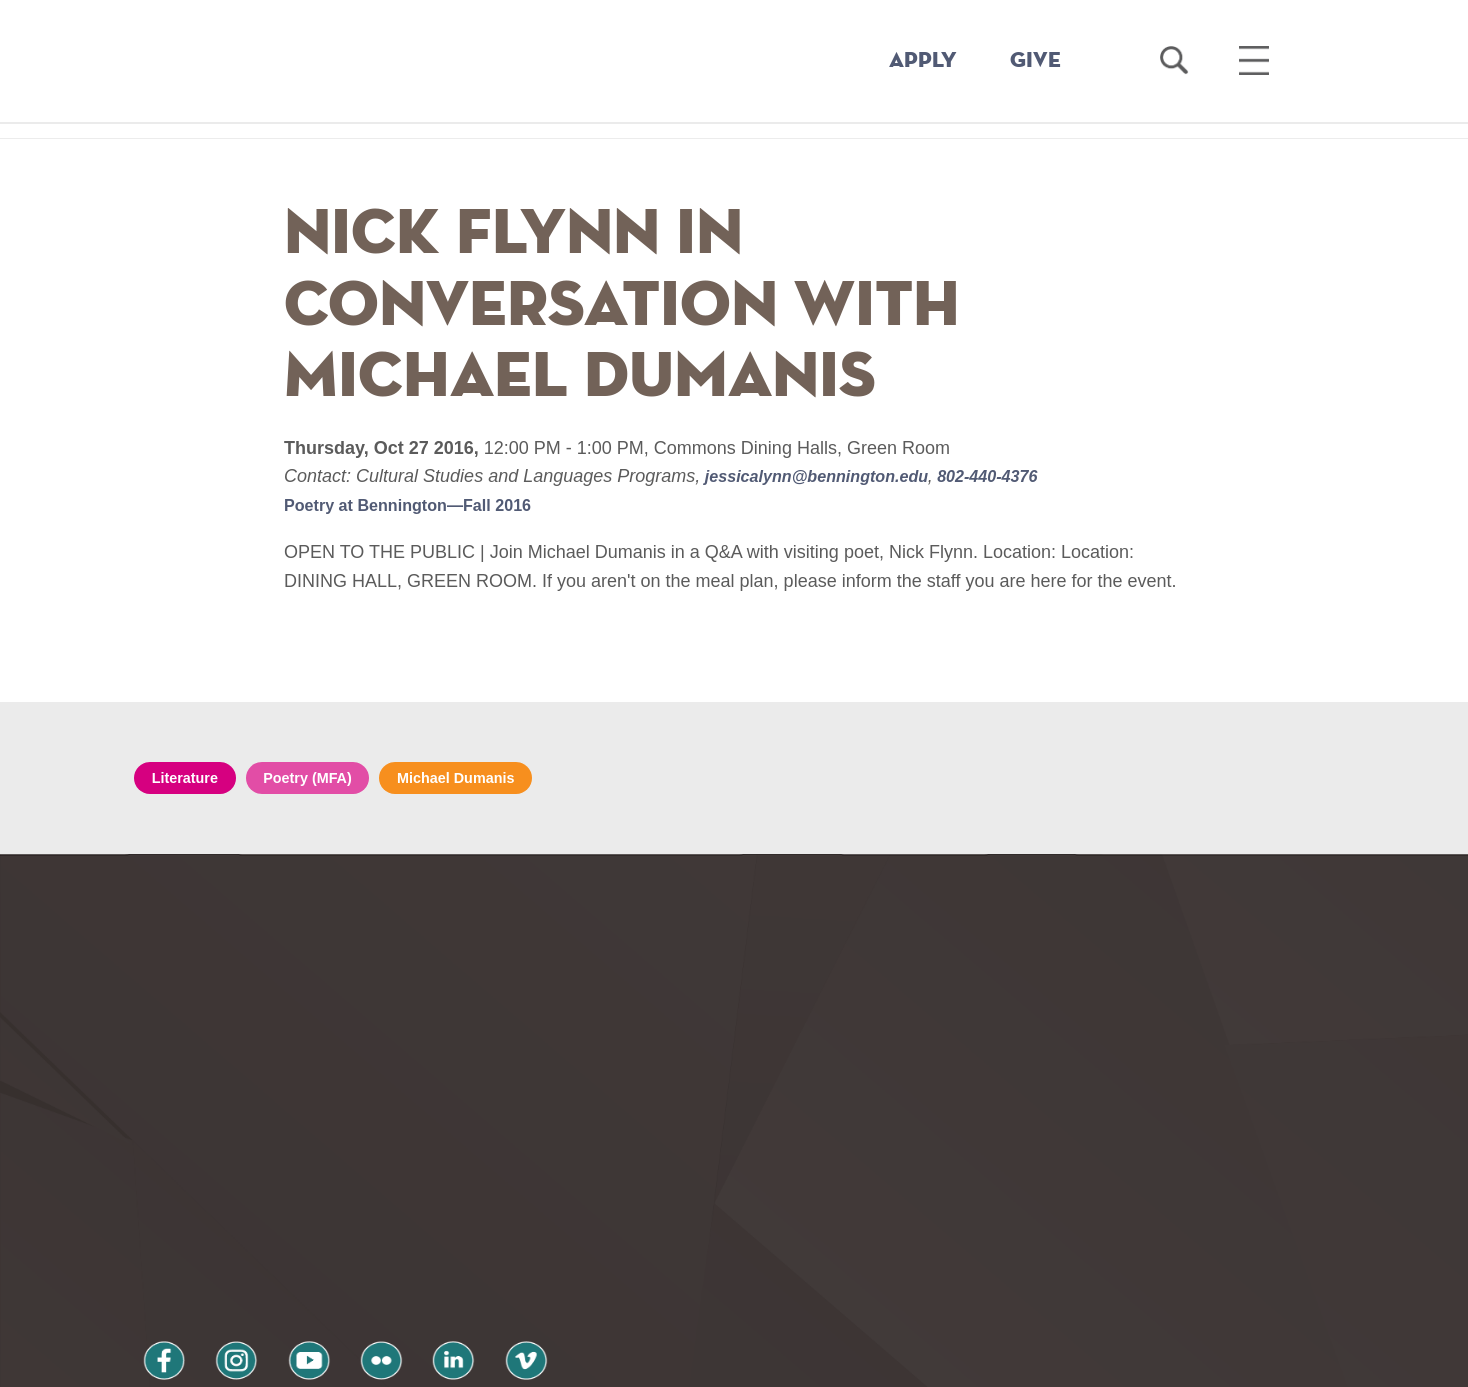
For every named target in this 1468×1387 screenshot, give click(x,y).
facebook (156, 1226)
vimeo (441, 1226)
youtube (270, 1226)
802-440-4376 (1018, 476)
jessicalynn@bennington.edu (830, 476)
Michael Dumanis (491, 779)
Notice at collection (609, 1360)
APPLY (923, 61)
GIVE (1035, 61)
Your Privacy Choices (797, 1360)
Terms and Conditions (402, 1279)
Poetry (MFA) (327, 779)
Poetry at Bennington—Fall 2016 (422, 505)
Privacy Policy (204, 1279)
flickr (327, 1226)
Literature (191, 779)
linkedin (384, 1226)
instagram (213, 1226)
